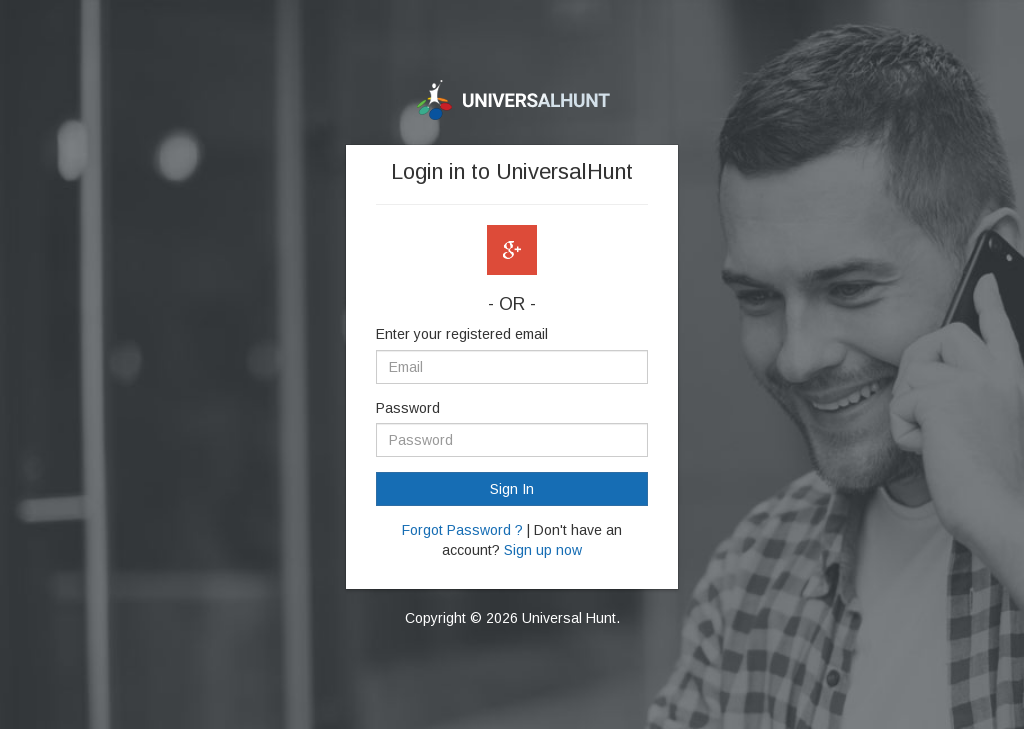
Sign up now (543, 550)
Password (408, 408)
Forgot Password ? (462, 530)
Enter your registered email (462, 334)
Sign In (512, 489)
